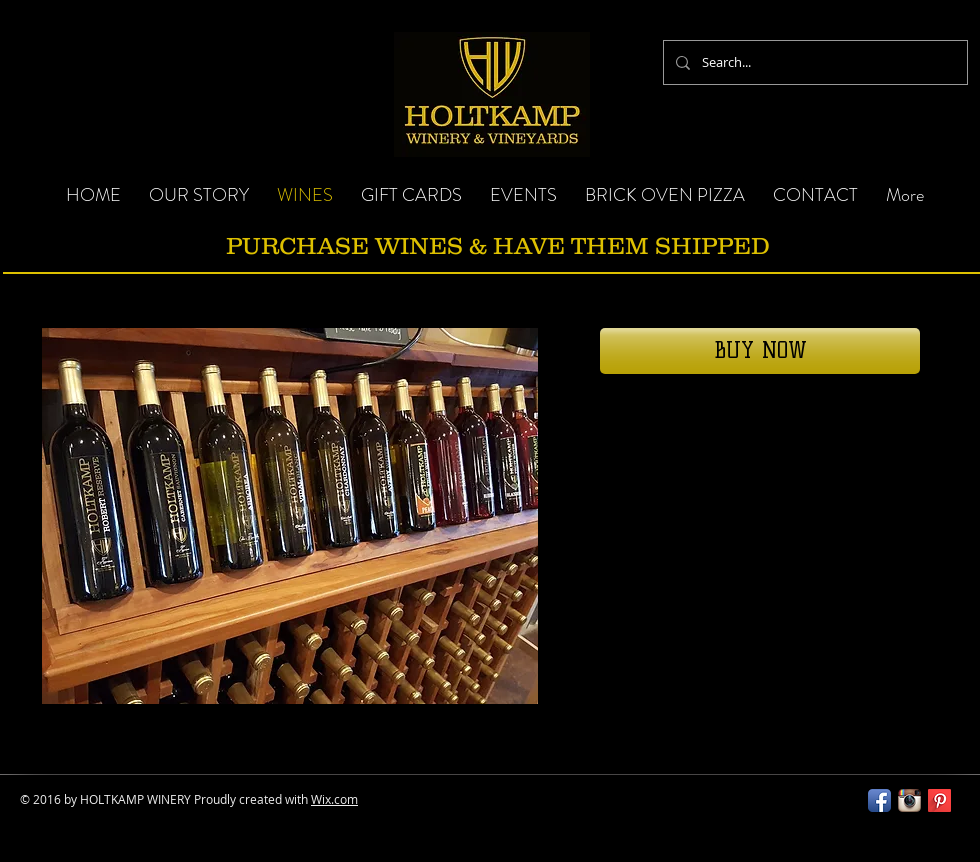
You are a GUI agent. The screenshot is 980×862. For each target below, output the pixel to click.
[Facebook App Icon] (879, 800)
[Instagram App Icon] (909, 800)
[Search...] (813, 62)
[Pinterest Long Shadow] (939, 800)
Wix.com (334, 799)
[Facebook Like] (725, 809)
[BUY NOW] (760, 351)
